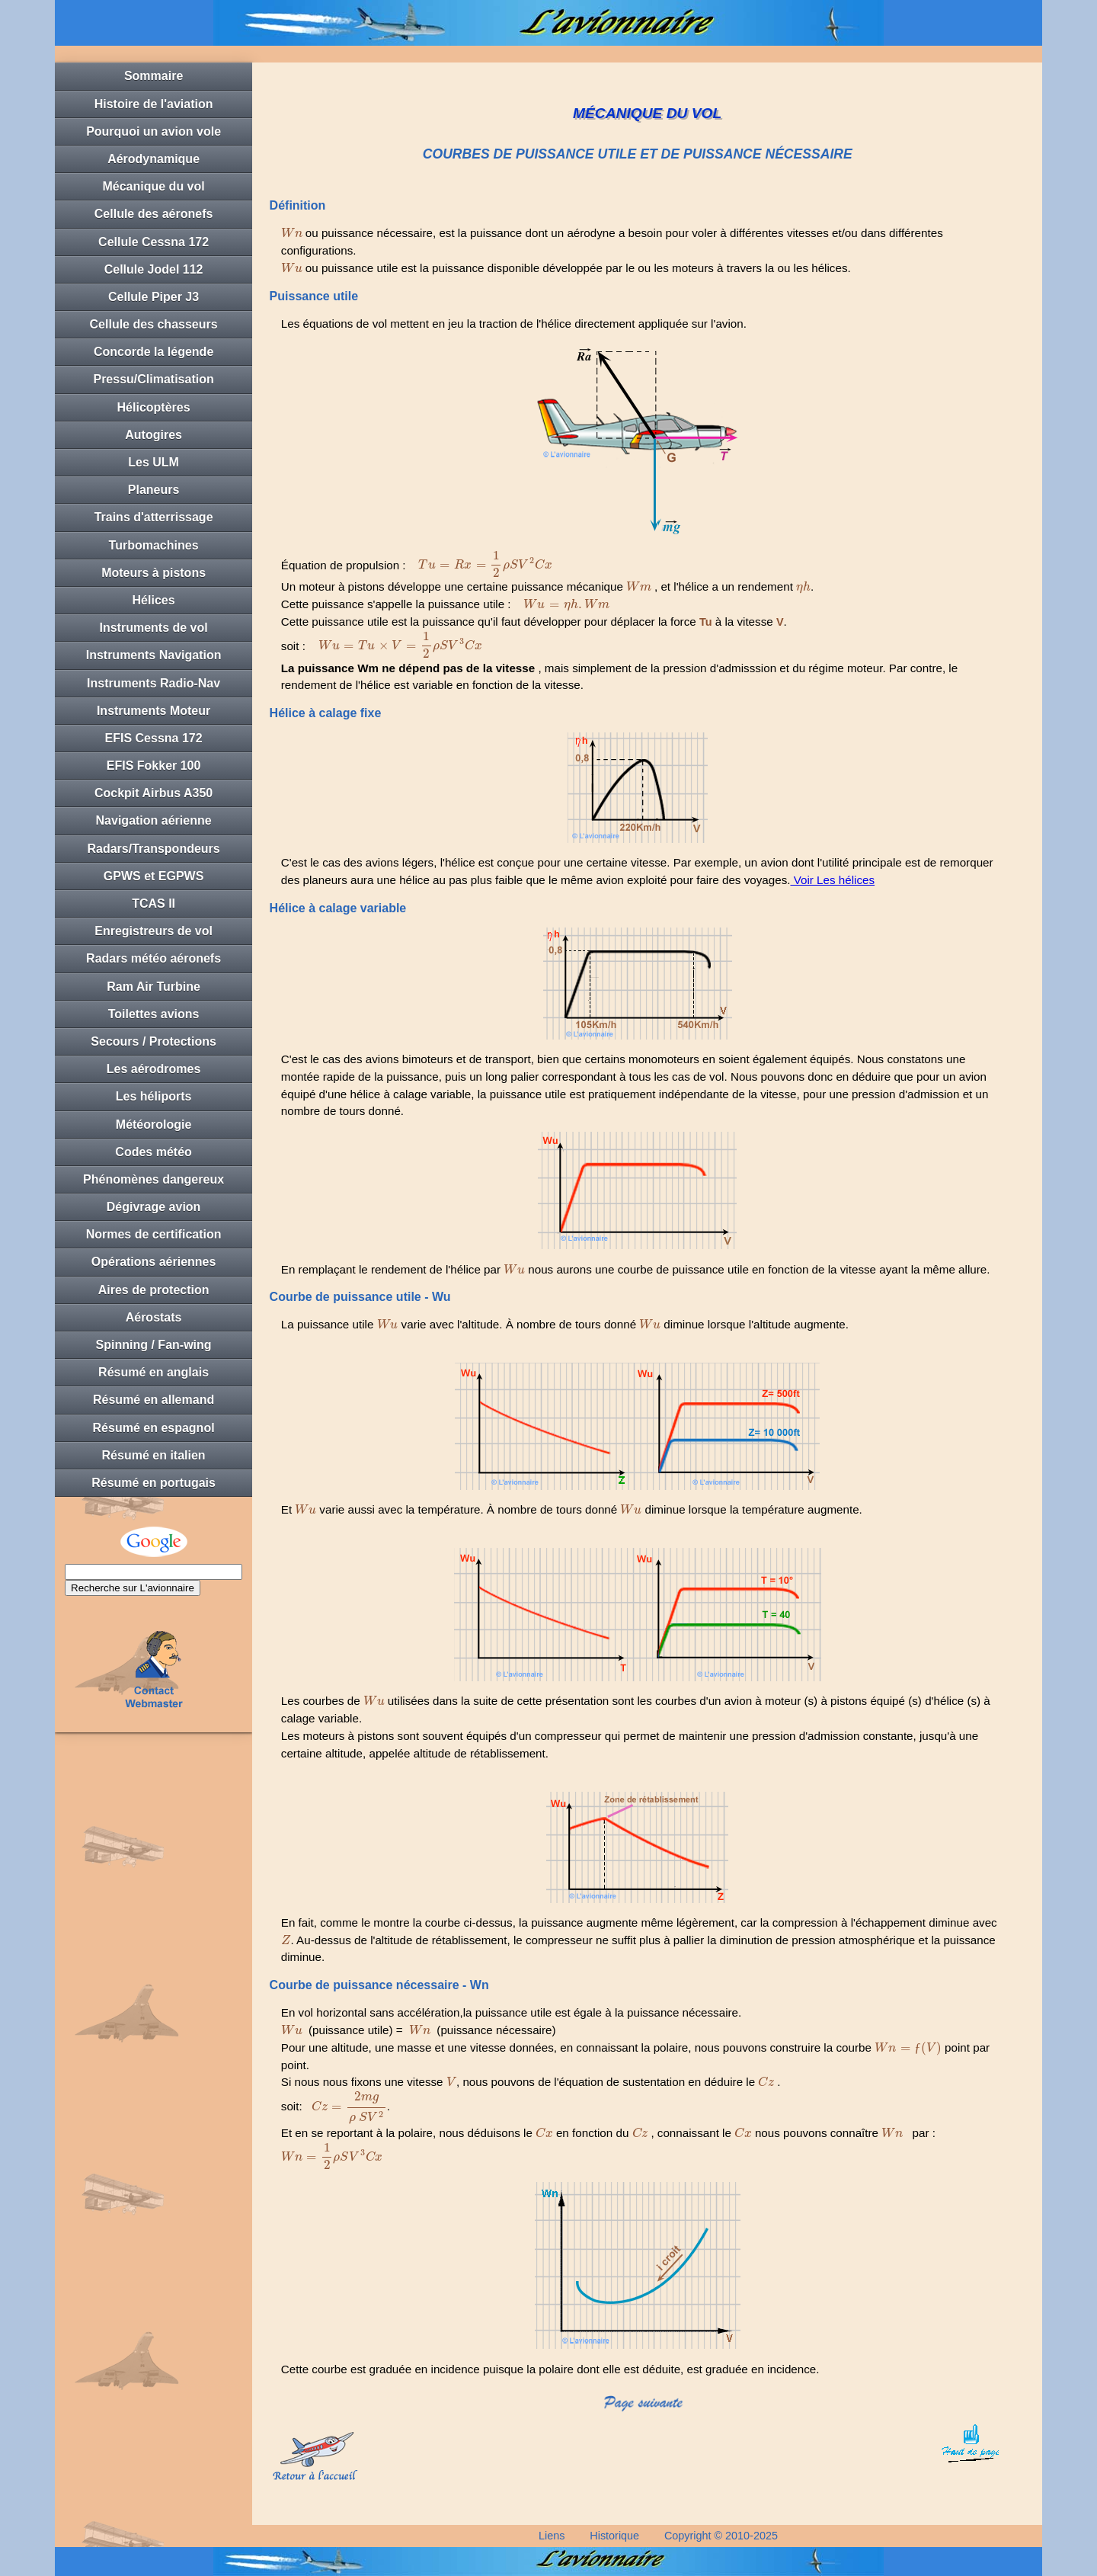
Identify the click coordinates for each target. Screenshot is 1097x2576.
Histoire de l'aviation (153, 104)
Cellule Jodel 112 (153, 269)
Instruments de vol (153, 627)
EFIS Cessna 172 (154, 738)
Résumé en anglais (153, 1372)
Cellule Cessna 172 (153, 241)
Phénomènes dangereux (153, 1179)
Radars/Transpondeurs (153, 848)
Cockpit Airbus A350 (153, 793)
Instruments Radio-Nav (153, 683)
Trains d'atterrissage (153, 517)
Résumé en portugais (153, 1482)
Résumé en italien (154, 1455)
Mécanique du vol (153, 186)
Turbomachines (154, 545)
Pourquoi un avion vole (153, 131)
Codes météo (153, 1151)
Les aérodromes (154, 1068)
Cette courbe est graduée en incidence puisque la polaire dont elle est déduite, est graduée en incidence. (550, 2369)
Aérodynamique (153, 158)
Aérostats (154, 1317)
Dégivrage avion (154, 1206)
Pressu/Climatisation (153, 379)
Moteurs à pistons (153, 572)
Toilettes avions (154, 1014)
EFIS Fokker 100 (154, 765)
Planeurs (154, 489)
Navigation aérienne (154, 820)
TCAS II (153, 903)
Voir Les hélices (832, 879)
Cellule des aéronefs (153, 213)
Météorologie (154, 1124)
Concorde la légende (153, 351)
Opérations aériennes (153, 1261)
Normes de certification (154, 1234)
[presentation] (291, 233)
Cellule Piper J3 (153, 296)
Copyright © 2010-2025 (721, 2536)
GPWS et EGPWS (154, 876)
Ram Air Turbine (153, 986)
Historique (614, 2536)
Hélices (154, 600)
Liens (551, 2536)
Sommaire (153, 75)
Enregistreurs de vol (153, 930)
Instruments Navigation (154, 655)
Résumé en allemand (153, 1399)
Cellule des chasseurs (154, 324)
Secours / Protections (153, 1041)
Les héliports (154, 1096)
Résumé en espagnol (154, 1427)
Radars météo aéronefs (153, 958)
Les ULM (153, 462)
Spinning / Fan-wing (154, 1344)
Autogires (153, 434)
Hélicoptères (153, 407)
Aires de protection (153, 1289)
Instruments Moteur (153, 710)
